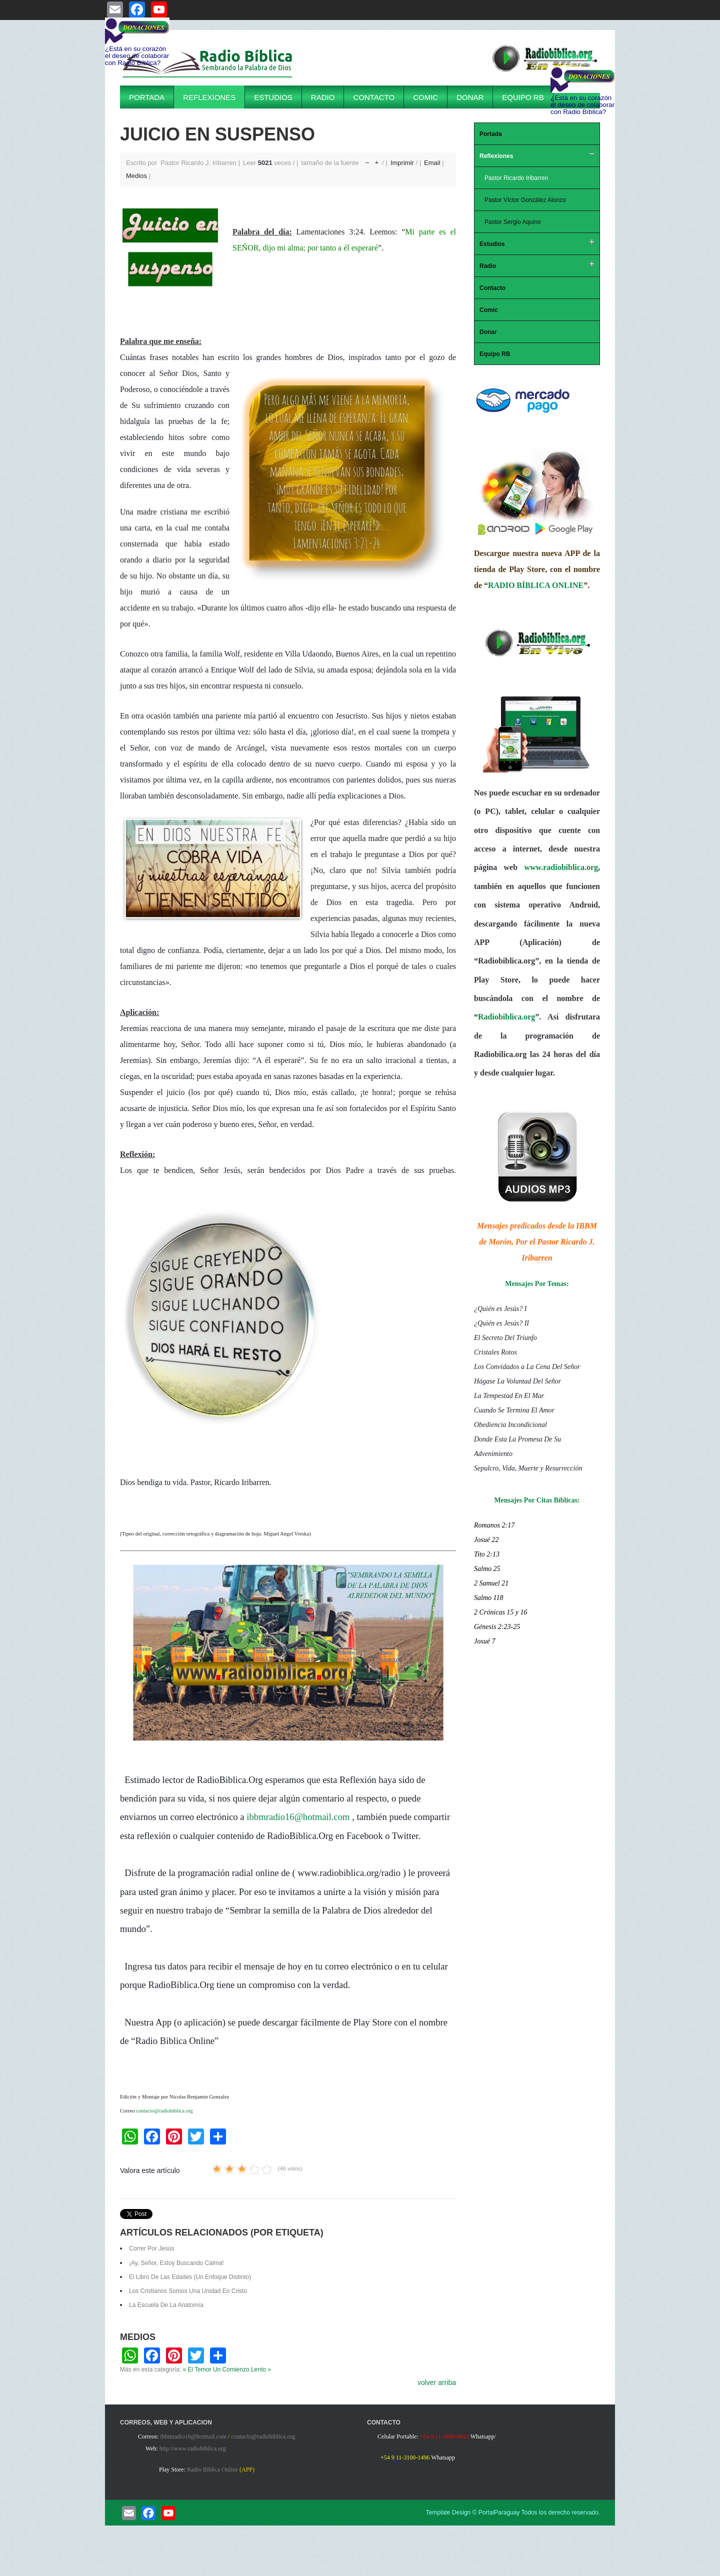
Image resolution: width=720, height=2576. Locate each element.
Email (433, 162)
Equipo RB (523, 97)
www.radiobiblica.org (561, 867)
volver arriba (437, 2382)
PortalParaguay (499, 2512)
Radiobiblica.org (506, 1016)
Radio (323, 97)
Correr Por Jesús (151, 2248)
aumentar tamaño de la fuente (376, 160)
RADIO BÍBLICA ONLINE (536, 585)
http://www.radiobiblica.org (193, 2448)
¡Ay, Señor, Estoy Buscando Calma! (176, 2263)
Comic (425, 97)
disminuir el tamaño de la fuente (367, 160)
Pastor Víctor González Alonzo (525, 200)
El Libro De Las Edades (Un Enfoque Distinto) (190, 2277)
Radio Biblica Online (212, 2469)
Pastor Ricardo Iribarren (516, 178)
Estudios (273, 97)
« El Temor (196, 2369)
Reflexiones (209, 97)
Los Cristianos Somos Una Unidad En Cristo (188, 2291)
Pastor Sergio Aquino (512, 222)
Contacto (373, 97)
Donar (470, 97)
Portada (146, 97)
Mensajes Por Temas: (536, 1284)
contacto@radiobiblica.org (164, 2111)
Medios (136, 176)
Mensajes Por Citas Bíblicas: (537, 1500)
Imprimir (403, 162)
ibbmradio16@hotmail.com (298, 1817)
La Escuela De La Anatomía (166, 2305)
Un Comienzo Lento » (242, 2369)
